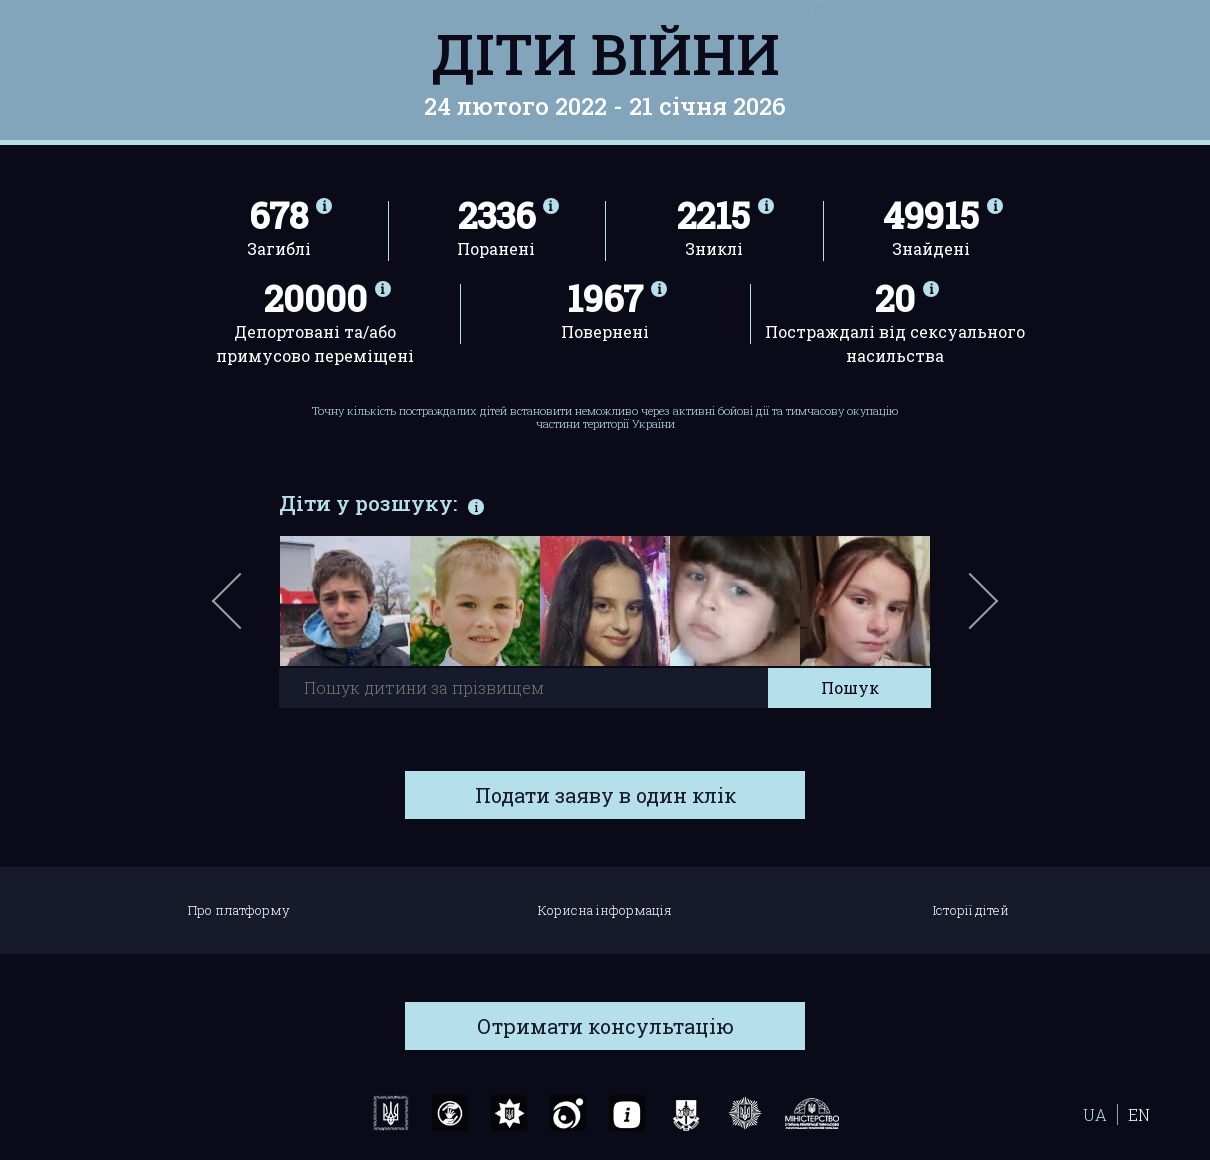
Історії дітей (971, 910)
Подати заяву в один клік (605, 795)
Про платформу (239, 910)
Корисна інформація (605, 910)
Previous (250, 611)
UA (1095, 1114)
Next (980, 611)
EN (1139, 1114)
